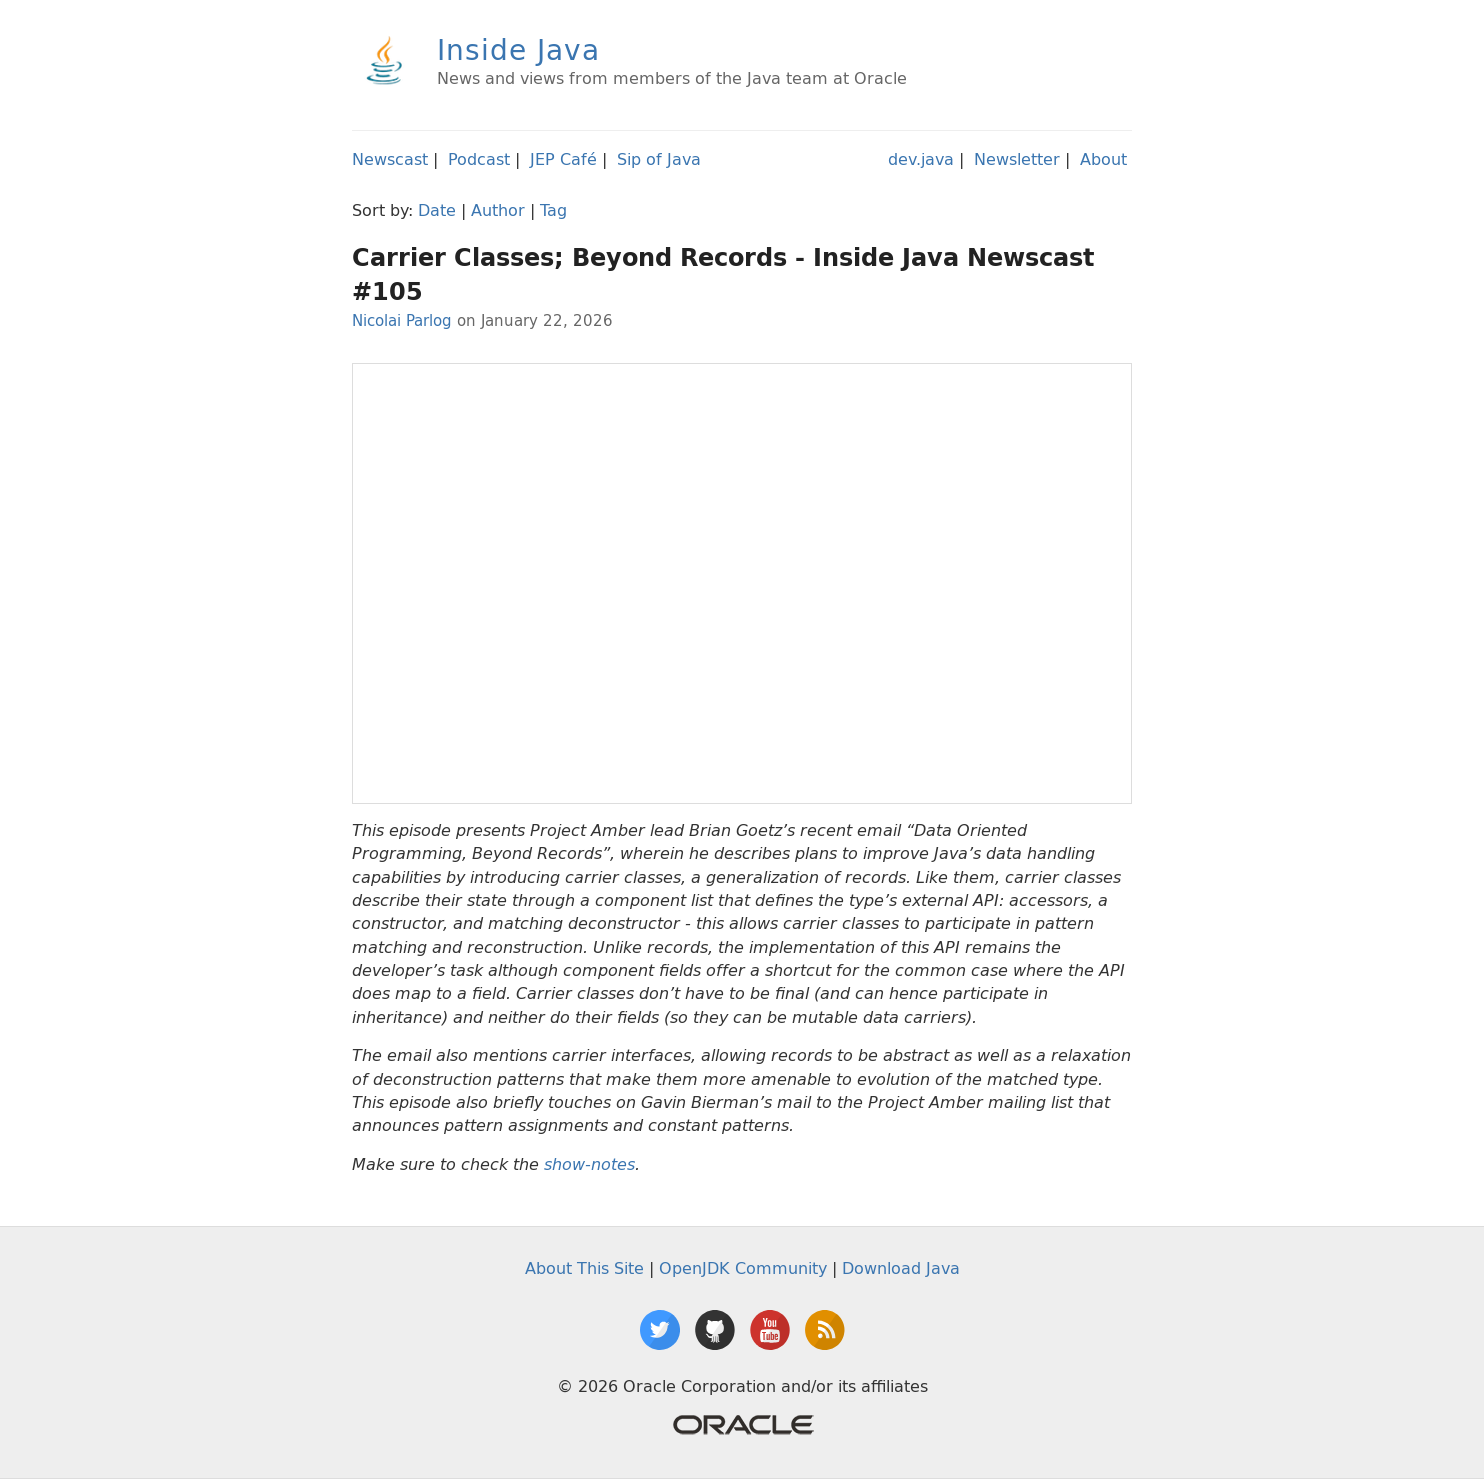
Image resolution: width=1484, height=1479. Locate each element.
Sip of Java (659, 159)
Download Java (901, 1268)
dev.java (921, 159)
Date (437, 210)
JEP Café (563, 159)
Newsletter (1017, 159)
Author (498, 210)
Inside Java (518, 49)
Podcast (479, 159)
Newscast (390, 159)
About (1103, 159)
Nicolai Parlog (402, 320)
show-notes (589, 1164)
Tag (553, 210)
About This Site (584, 1268)
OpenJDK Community (743, 1268)
